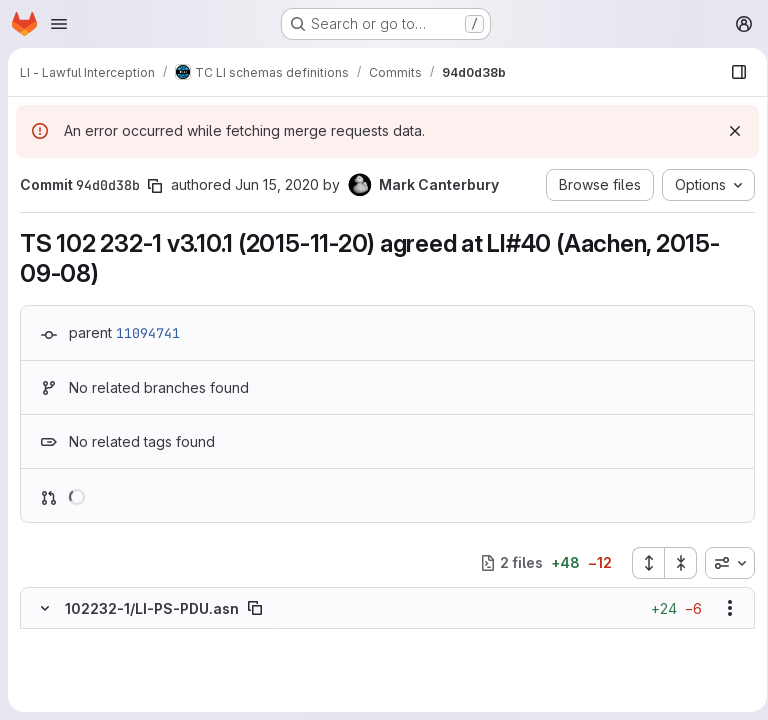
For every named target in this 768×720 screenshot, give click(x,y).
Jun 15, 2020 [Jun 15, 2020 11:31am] (277, 184)
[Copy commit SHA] (155, 186)
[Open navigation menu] (59, 24)
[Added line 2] (406, 659)
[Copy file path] (255, 608)
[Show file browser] (732, 72)
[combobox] (723, 563)
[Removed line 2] (42, 659)
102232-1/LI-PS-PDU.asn (152, 608)
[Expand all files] (641, 563)
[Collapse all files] (674, 563)
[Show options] (723, 608)
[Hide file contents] (45, 608)
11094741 (148, 333)
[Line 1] (42, 639)
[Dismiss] (728, 131)
